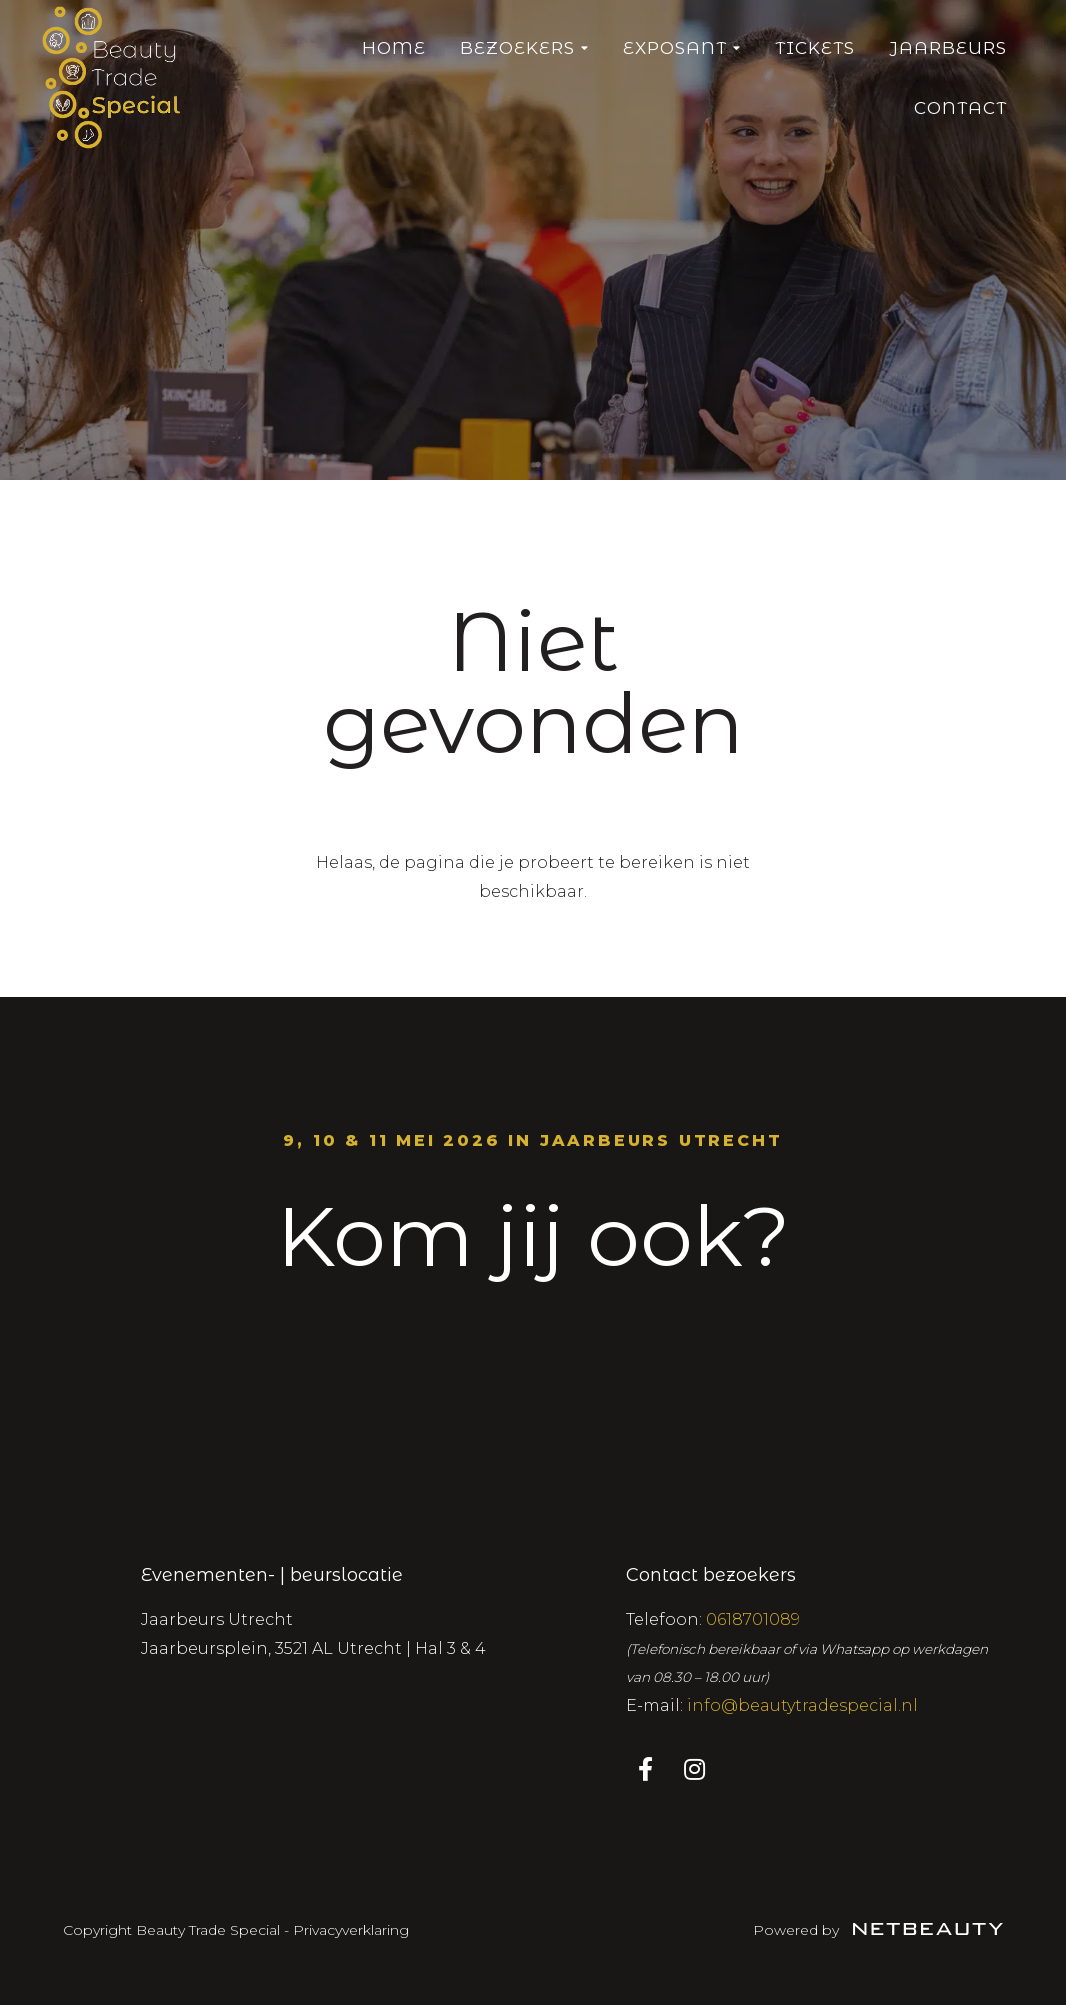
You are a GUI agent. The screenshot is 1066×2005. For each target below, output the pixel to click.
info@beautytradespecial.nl (802, 1705)
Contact (960, 108)
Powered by (878, 1930)
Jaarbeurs (948, 48)
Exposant (682, 48)
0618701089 (753, 1619)
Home (394, 48)
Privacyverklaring (351, 1930)
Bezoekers (524, 48)
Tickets (815, 48)
